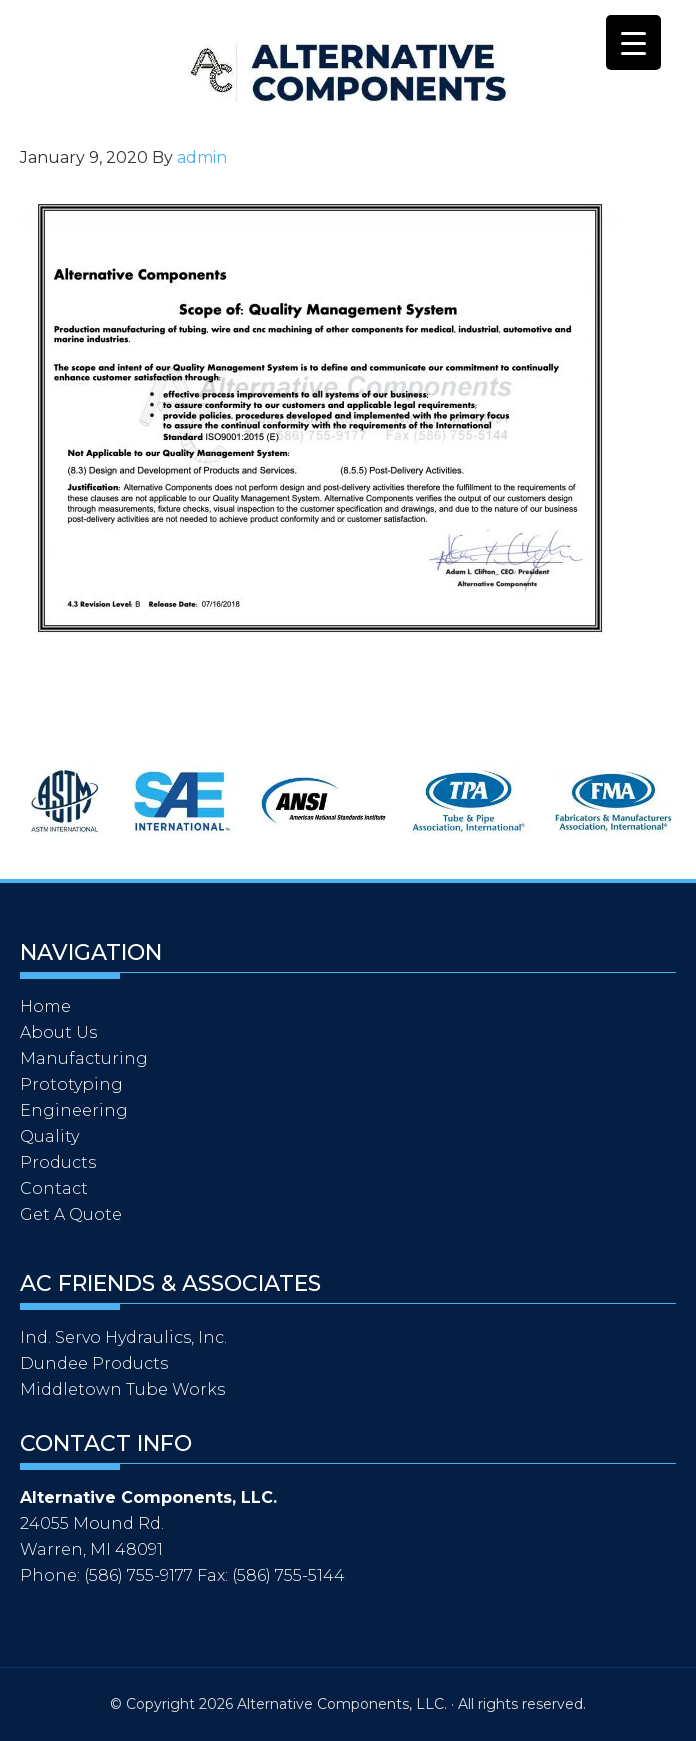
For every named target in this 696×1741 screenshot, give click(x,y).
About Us (58, 1032)
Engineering (74, 1110)
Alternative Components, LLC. (250, 72)
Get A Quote (71, 1214)
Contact (54, 1188)
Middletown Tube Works (122, 1389)
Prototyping (71, 1084)
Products (58, 1162)
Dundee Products (94, 1363)
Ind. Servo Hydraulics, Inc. (123, 1337)
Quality (49, 1136)
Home (45, 1006)
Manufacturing (84, 1058)
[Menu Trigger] (633, 42)
